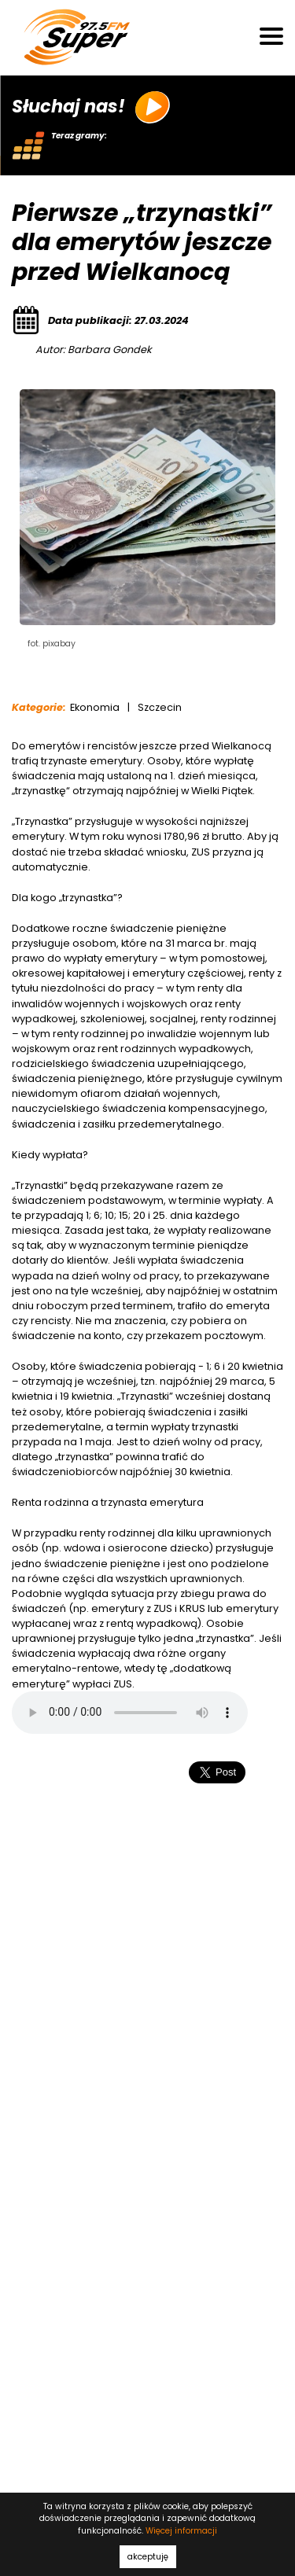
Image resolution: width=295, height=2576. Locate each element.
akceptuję (147, 2557)
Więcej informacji (181, 2531)
